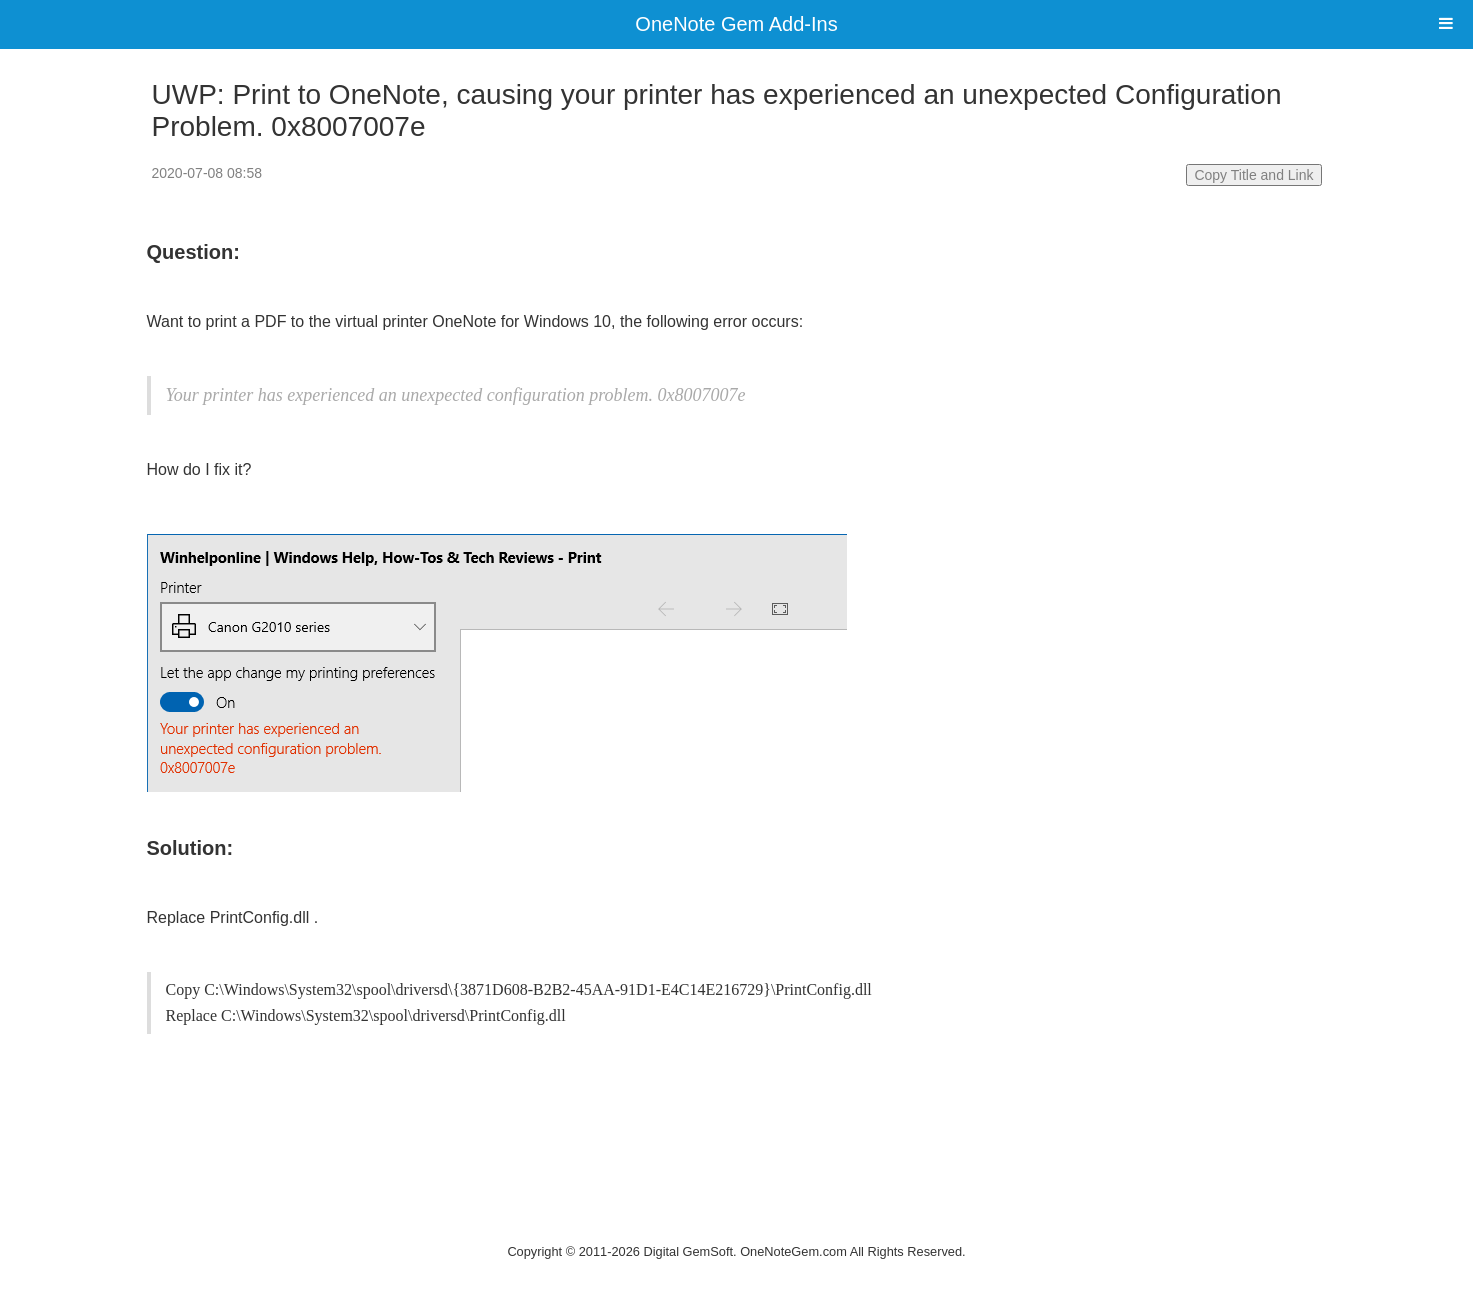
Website (737, 1225)
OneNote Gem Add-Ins (736, 24)
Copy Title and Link (1253, 175)
